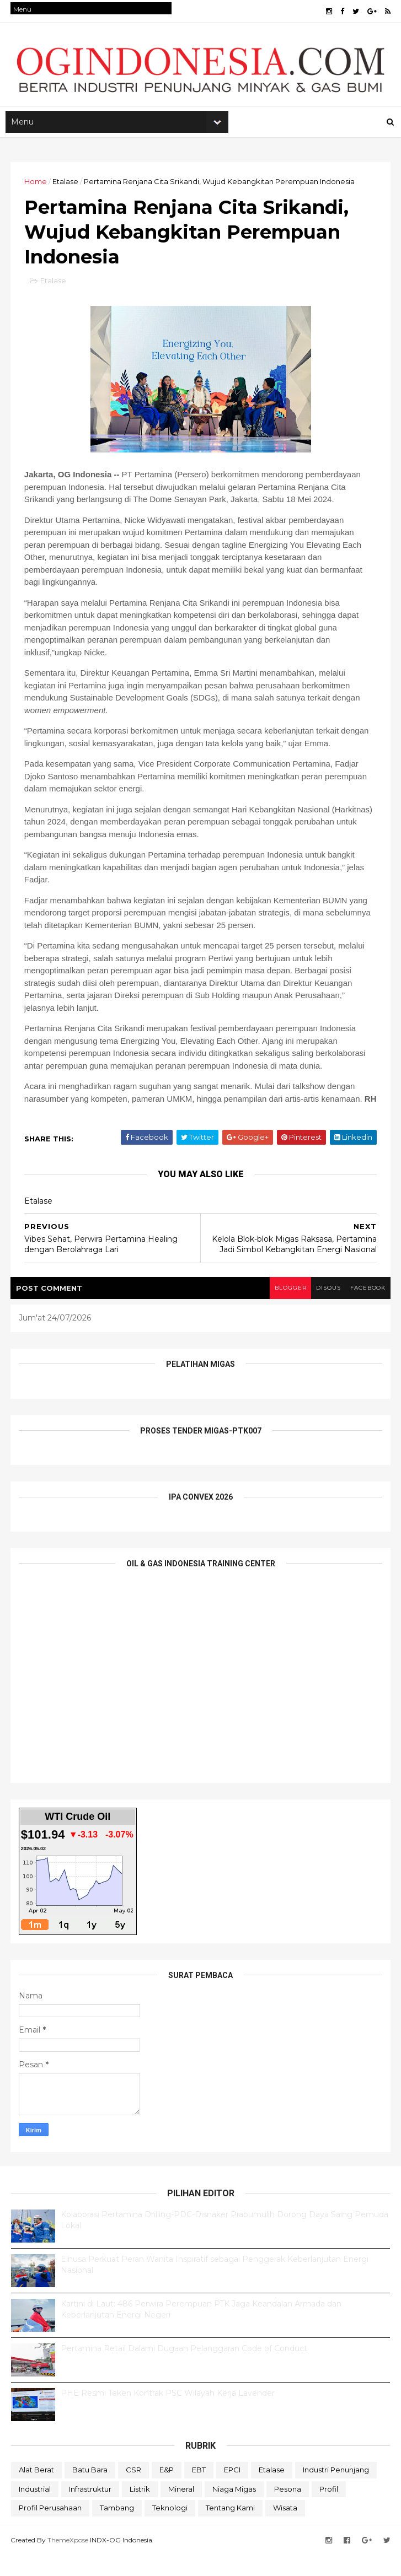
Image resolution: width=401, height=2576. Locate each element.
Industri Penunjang (336, 2491)
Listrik (140, 2510)
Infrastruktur (90, 2510)
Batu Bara (90, 2491)
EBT (199, 2491)
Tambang (117, 2529)
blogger (286, 1309)
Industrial (35, 2510)
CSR (133, 2491)
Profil (328, 2510)
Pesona (287, 2510)
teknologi (170, 2529)
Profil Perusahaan (50, 2529)
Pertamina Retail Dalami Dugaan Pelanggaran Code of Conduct (184, 2370)
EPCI (232, 2491)
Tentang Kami (230, 2529)
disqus (325, 1309)
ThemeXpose (68, 2561)
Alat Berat (36, 2491)
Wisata (285, 2529)
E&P (166, 2491)
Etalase (66, 185)
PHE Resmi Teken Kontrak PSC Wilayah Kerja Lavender (168, 2415)
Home (36, 185)
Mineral (181, 2510)
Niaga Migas (234, 2510)
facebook (366, 1309)
